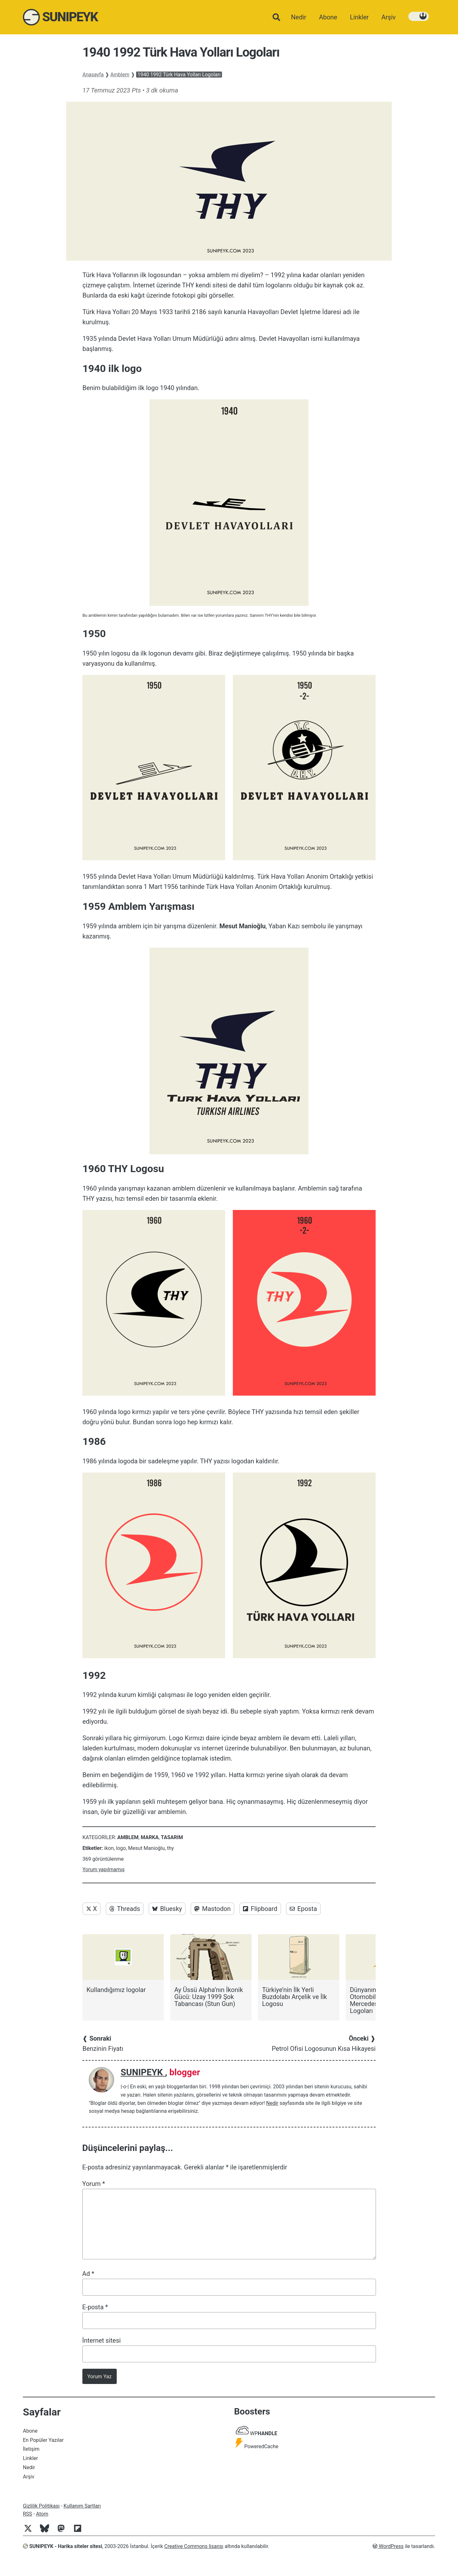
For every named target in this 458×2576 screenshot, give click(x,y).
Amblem (119, 75)
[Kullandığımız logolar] (123, 1963)
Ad (88, 2273)
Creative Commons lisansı (194, 2546)
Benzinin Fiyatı (102, 2043)
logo (121, 1848)
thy (170, 1848)
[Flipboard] (80, 2532)
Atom (42, 2514)
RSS (27, 2514)
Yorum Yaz (99, 2376)
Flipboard (260, 1909)
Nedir (272, 2103)
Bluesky (167, 1909)
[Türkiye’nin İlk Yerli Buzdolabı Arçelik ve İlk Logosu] (298, 1970)
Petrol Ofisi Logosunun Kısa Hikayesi (324, 2043)
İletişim (31, 2449)
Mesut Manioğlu (146, 1848)
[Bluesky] (47, 2532)
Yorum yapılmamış (103, 1869)
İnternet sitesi (101, 2340)
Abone (30, 2431)
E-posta (95, 2307)
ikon (109, 1848)
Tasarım (172, 1837)
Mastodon (212, 1909)
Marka (150, 1837)
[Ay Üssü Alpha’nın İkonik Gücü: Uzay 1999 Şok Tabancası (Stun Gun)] (211, 1970)
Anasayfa (93, 75)
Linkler (30, 2458)
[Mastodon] (63, 2532)
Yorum (93, 2184)
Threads (124, 1909)
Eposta (303, 1909)
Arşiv (28, 2477)
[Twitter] (30, 2532)
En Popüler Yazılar (43, 2440)
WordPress (388, 2546)
